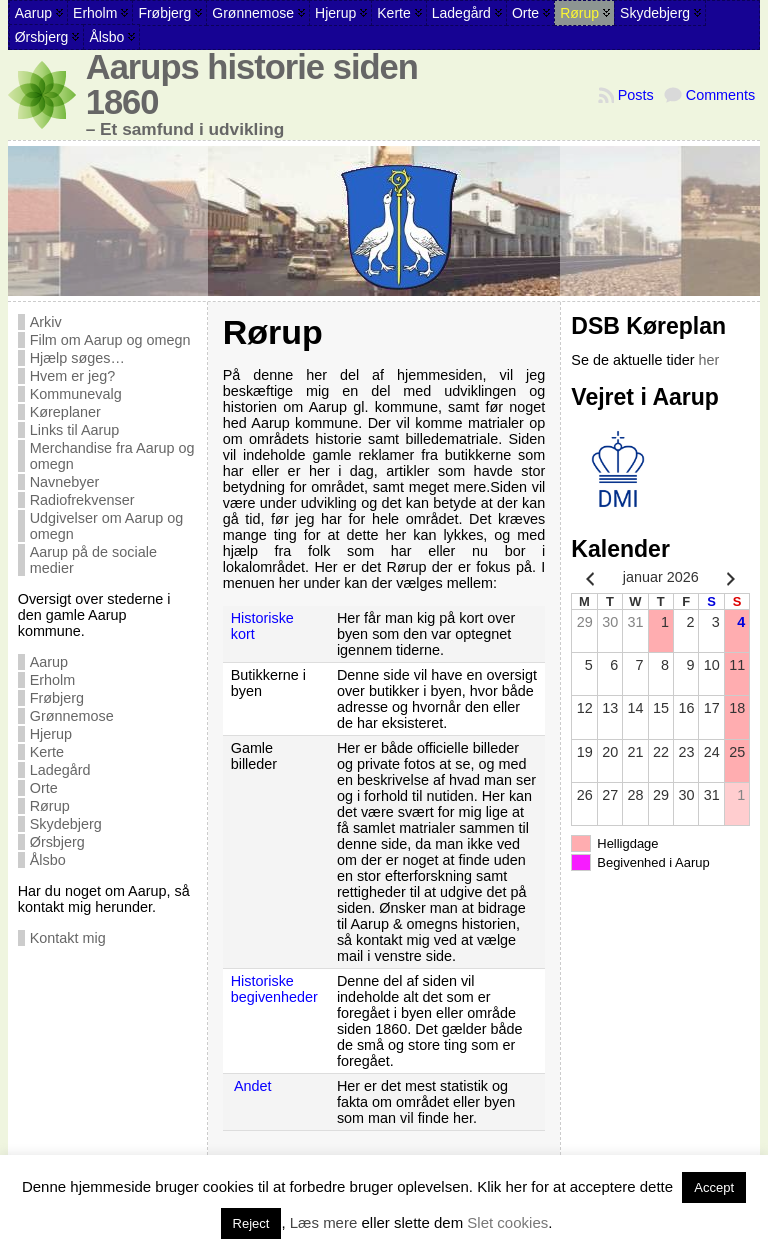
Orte (44, 788)
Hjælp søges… (77, 358)
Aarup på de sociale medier (93, 560)
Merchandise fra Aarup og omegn (112, 456)
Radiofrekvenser (82, 500)
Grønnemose (72, 716)
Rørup (50, 806)
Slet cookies (507, 1222)
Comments (721, 95)
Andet (253, 1086)
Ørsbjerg (57, 842)
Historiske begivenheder (274, 989)
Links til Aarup (75, 430)
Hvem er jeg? (73, 376)
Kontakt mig (68, 938)
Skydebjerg (66, 824)
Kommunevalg (76, 394)
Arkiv (46, 322)
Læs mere (324, 1222)
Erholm (53, 680)
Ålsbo (48, 860)
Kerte (47, 752)
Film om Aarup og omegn (110, 340)
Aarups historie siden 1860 (252, 84)
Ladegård (60, 770)
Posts (636, 95)
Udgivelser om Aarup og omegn (107, 526)
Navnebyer (65, 482)
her (709, 360)
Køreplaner (65, 412)
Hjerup (51, 734)
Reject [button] (251, 1223)
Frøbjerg (57, 698)
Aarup (49, 662)
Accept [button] (714, 1187)
